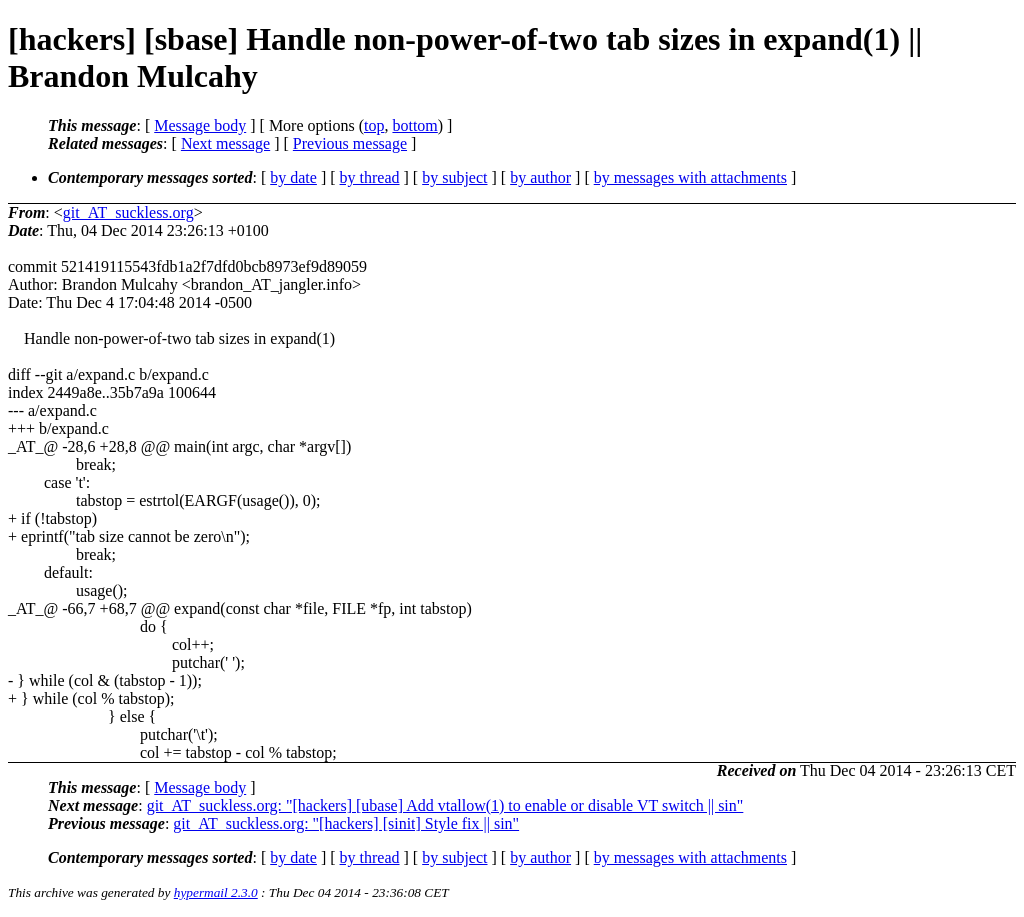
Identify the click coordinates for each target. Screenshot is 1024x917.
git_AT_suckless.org (128, 212)
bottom (414, 125)
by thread (370, 177)
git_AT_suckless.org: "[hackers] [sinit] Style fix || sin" (346, 823)
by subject (454, 177)
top (374, 125)
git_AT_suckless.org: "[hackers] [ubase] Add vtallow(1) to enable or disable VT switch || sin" (445, 805)
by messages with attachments (690, 177)
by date (293, 177)
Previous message (350, 143)
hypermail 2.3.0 (216, 892)
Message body (200, 125)
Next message (225, 143)
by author (540, 177)
